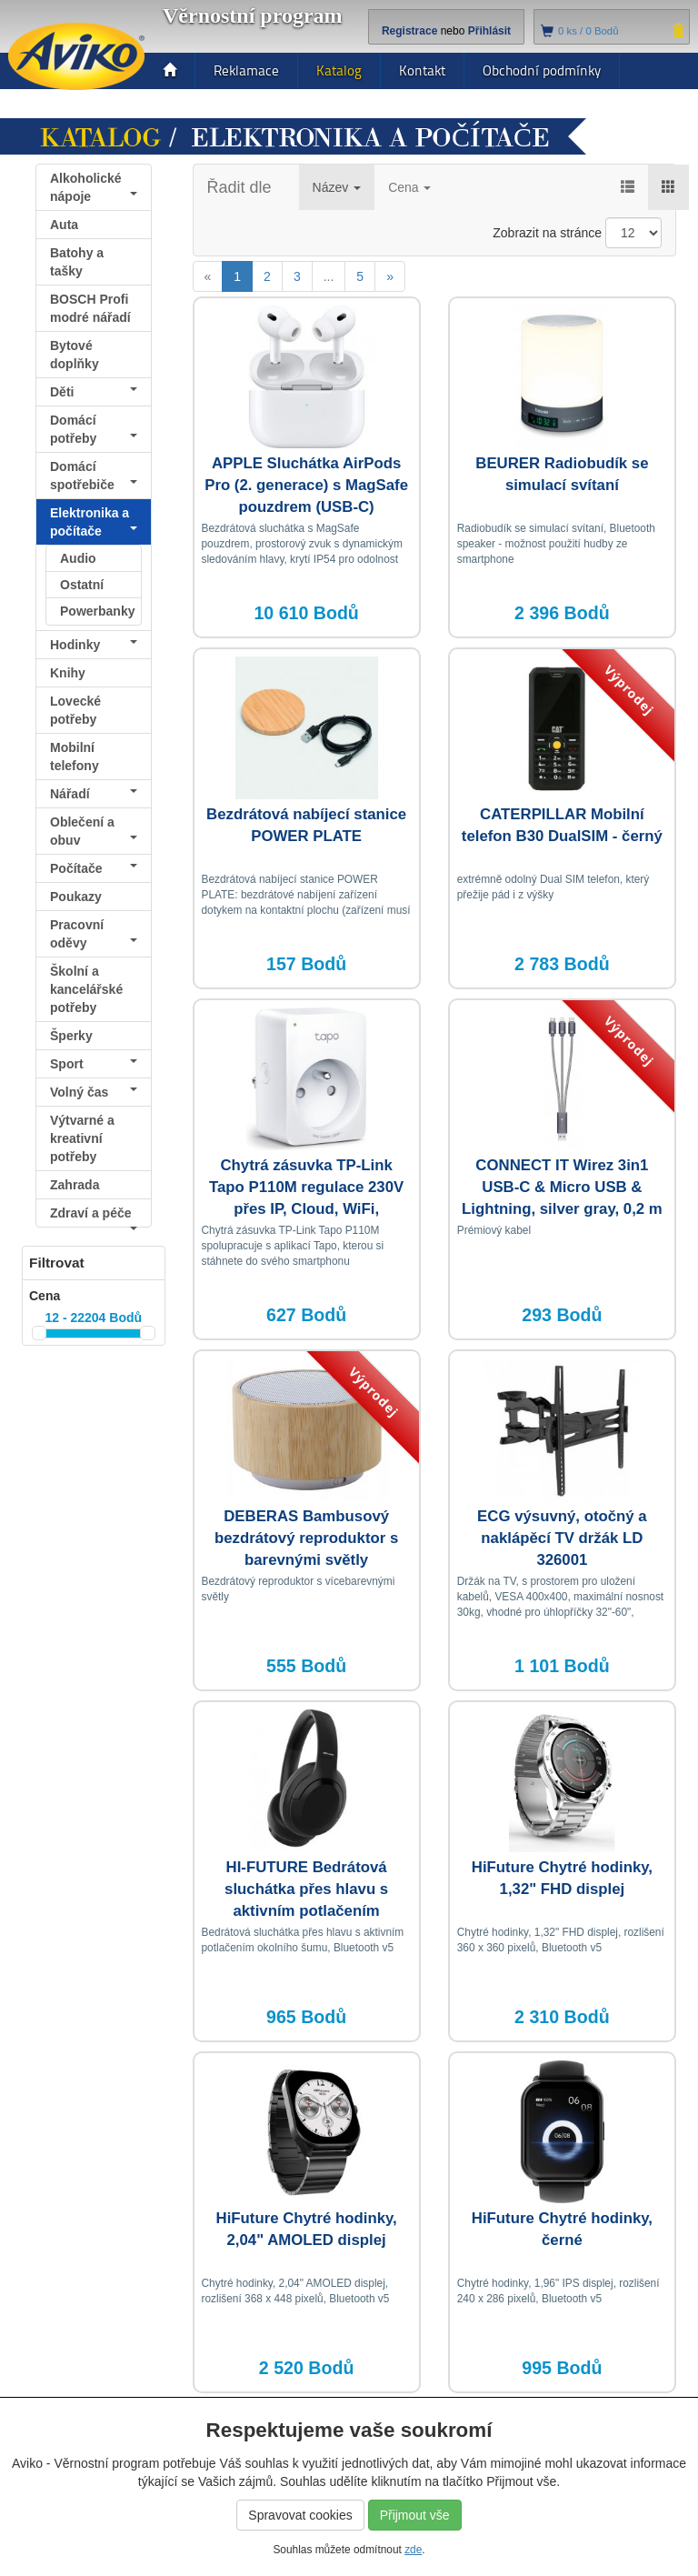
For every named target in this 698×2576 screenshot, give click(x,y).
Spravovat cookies (300, 2515)
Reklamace (246, 70)
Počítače (93, 868)
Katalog (339, 70)
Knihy (67, 673)
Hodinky (93, 644)
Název (337, 187)
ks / (588, 30)
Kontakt (422, 70)
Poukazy (76, 896)
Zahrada (74, 1185)
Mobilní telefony (74, 756)
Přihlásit (489, 31)
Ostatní (82, 584)
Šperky (71, 1035)
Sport (93, 1064)
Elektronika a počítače (93, 522)
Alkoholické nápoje (93, 187)
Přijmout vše (415, 2515)
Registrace (409, 31)
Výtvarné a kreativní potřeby (82, 1138)
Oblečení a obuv (93, 831)
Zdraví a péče (93, 1216)
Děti (93, 392)
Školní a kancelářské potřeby (86, 989)
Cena (409, 187)
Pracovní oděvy (93, 933)
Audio (78, 558)
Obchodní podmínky (542, 70)
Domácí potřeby (93, 429)
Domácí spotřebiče (93, 475)
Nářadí (93, 794)
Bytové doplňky (74, 354)
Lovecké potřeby (75, 710)
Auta (64, 224)
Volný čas (93, 1092)
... (329, 276)
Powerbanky (97, 611)
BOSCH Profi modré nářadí (90, 308)
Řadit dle (239, 187)
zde (413, 2549)
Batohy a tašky (77, 262)
